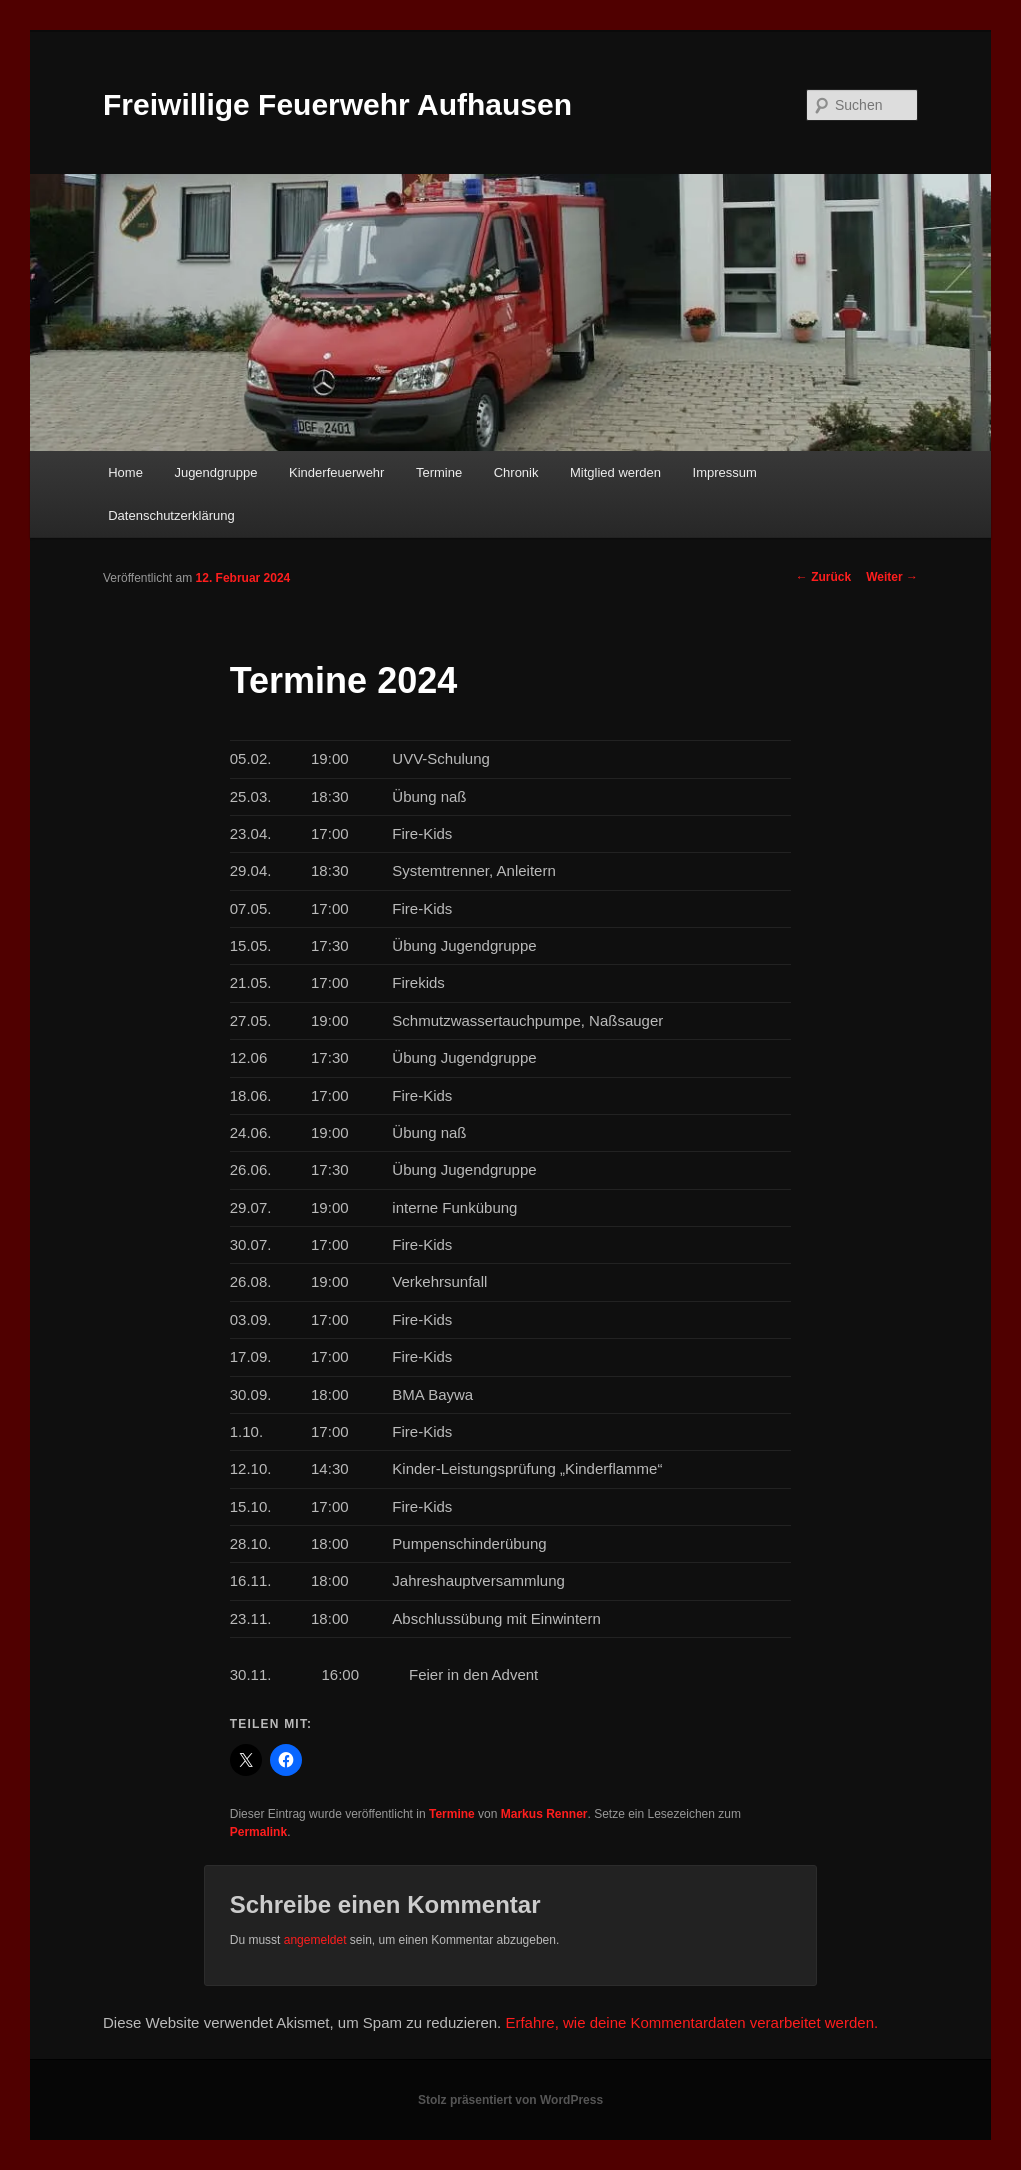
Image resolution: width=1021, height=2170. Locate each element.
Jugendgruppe (215, 472)
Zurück (823, 577)
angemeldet (315, 1940)
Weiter (892, 577)
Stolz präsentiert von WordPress (510, 2100)
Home (125, 472)
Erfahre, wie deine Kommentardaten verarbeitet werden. (691, 2022)
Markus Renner (544, 1814)
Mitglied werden (615, 472)
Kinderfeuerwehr (336, 472)
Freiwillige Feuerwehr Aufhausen (337, 104)
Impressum (725, 472)
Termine (439, 472)
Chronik (516, 472)
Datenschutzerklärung (171, 515)
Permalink (258, 1832)
